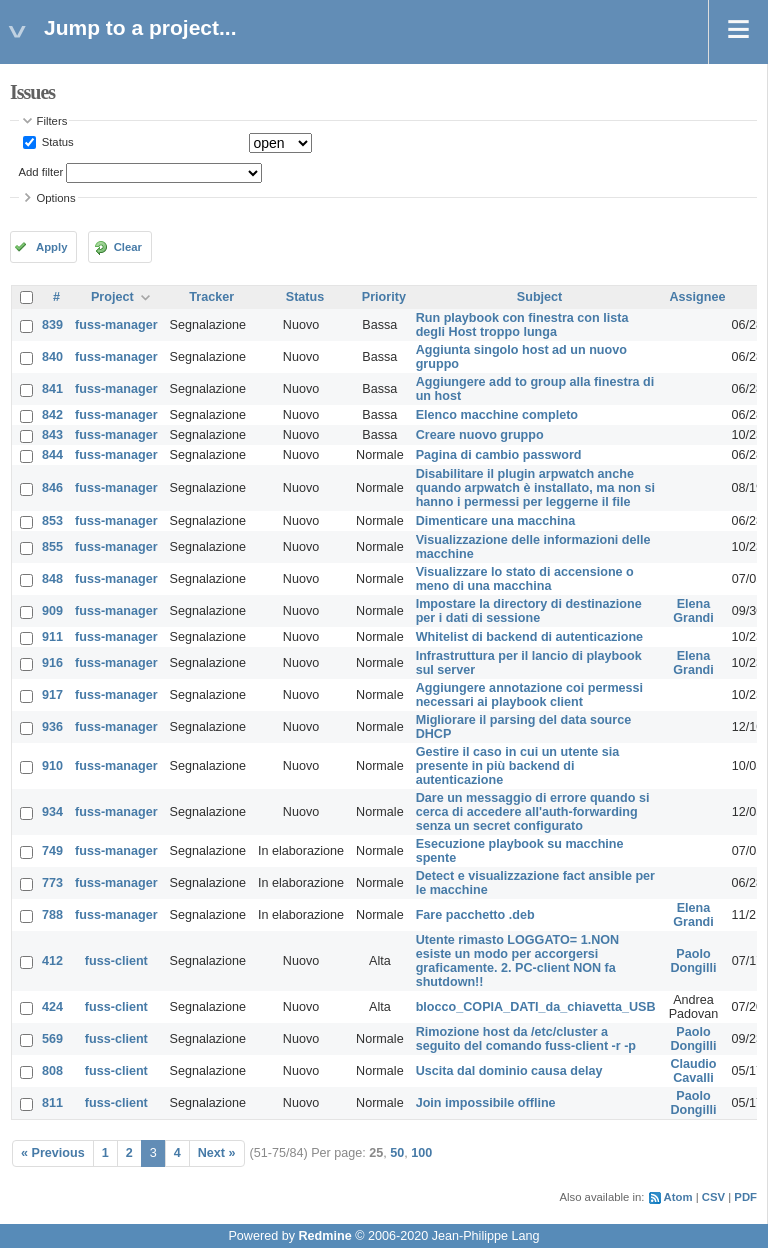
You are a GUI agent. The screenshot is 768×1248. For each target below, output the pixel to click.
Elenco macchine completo (497, 415)
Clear (128, 247)
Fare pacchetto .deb (475, 915)
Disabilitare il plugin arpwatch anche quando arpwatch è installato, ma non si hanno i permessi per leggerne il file (535, 488)
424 (52, 1007)
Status (56, 142)
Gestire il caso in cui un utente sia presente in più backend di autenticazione (518, 766)
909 (52, 611)
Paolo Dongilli (693, 961)
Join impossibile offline (486, 1103)
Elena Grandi (693, 611)
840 (52, 357)
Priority (384, 297)
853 (52, 521)
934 (52, 812)
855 (52, 547)
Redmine (324, 1236)
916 (52, 663)
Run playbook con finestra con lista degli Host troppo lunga (522, 325)
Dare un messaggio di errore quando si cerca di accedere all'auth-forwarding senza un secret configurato (533, 812)
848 (52, 579)
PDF (745, 1197)
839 (52, 325)
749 (52, 851)
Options (56, 198)
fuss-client (116, 961)
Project (112, 297)
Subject (540, 297)
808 (52, 1071)
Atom (678, 1197)
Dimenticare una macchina (496, 521)
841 (52, 389)
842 (52, 415)
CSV (713, 1197)
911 (52, 637)
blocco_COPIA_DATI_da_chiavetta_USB (536, 1007)
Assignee (697, 297)
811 (52, 1103)
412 (52, 961)
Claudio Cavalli (693, 1071)
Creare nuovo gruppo (480, 435)
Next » (217, 1153)
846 (52, 488)
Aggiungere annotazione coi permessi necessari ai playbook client (529, 695)
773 (52, 883)
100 (421, 1153)
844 (52, 455)
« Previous (53, 1153)
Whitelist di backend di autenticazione (529, 637)
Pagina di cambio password (499, 455)
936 (52, 727)
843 (52, 435)
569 (52, 1039)
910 (52, 766)
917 (52, 695)
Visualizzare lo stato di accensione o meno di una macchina (525, 579)
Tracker (211, 297)
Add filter (41, 172)
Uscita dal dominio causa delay (509, 1071)
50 (397, 1153)
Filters (52, 121)
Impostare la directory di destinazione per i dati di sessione (529, 611)
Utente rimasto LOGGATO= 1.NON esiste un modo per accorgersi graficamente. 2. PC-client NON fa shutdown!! (518, 961)
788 (52, 915)
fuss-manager (116, 325)
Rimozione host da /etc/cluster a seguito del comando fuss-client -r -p (526, 1039)
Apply (51, 247)
